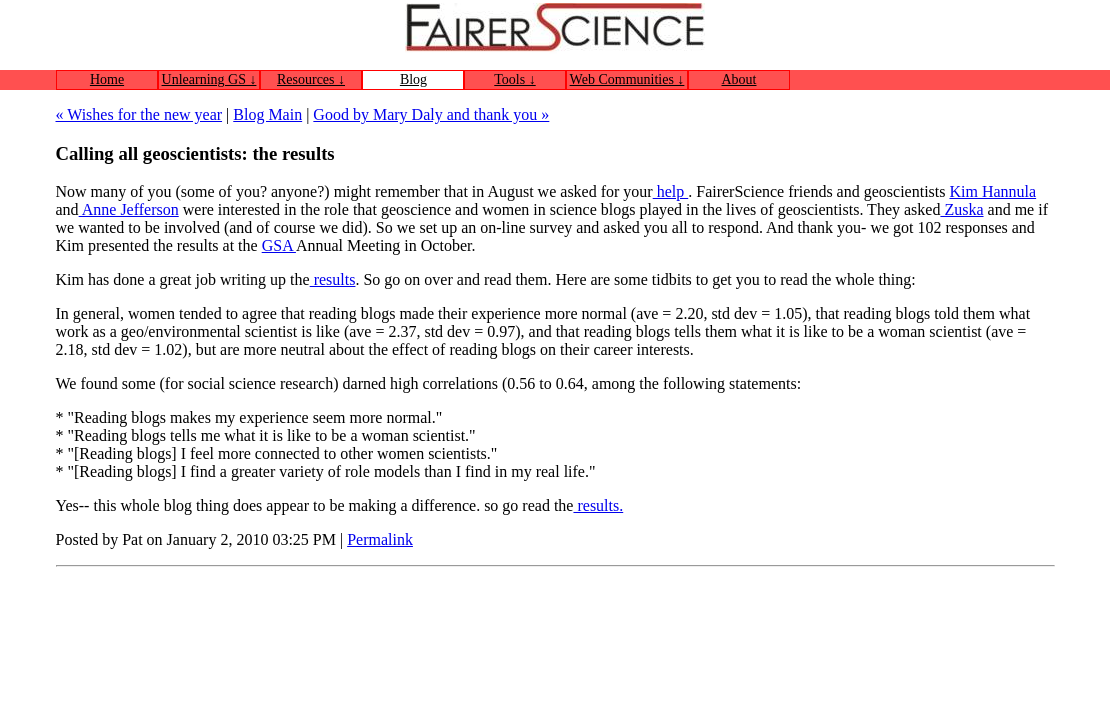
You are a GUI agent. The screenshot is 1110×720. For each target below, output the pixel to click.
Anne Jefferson (129, 209)
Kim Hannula (992, 191)
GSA (279, 245)
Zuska (961, 209)
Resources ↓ (311, 79)
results (333, 279)
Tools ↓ (514, 79)
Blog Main (267, 114)
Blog (413, 79)
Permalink (380, 539)
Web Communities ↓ (627, 79)
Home (107, 79)
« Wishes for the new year (139, 114)
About (739, 79)
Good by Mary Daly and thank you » (431, 114)
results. (598, 505)
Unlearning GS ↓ (209, 79)
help (671, 191)
